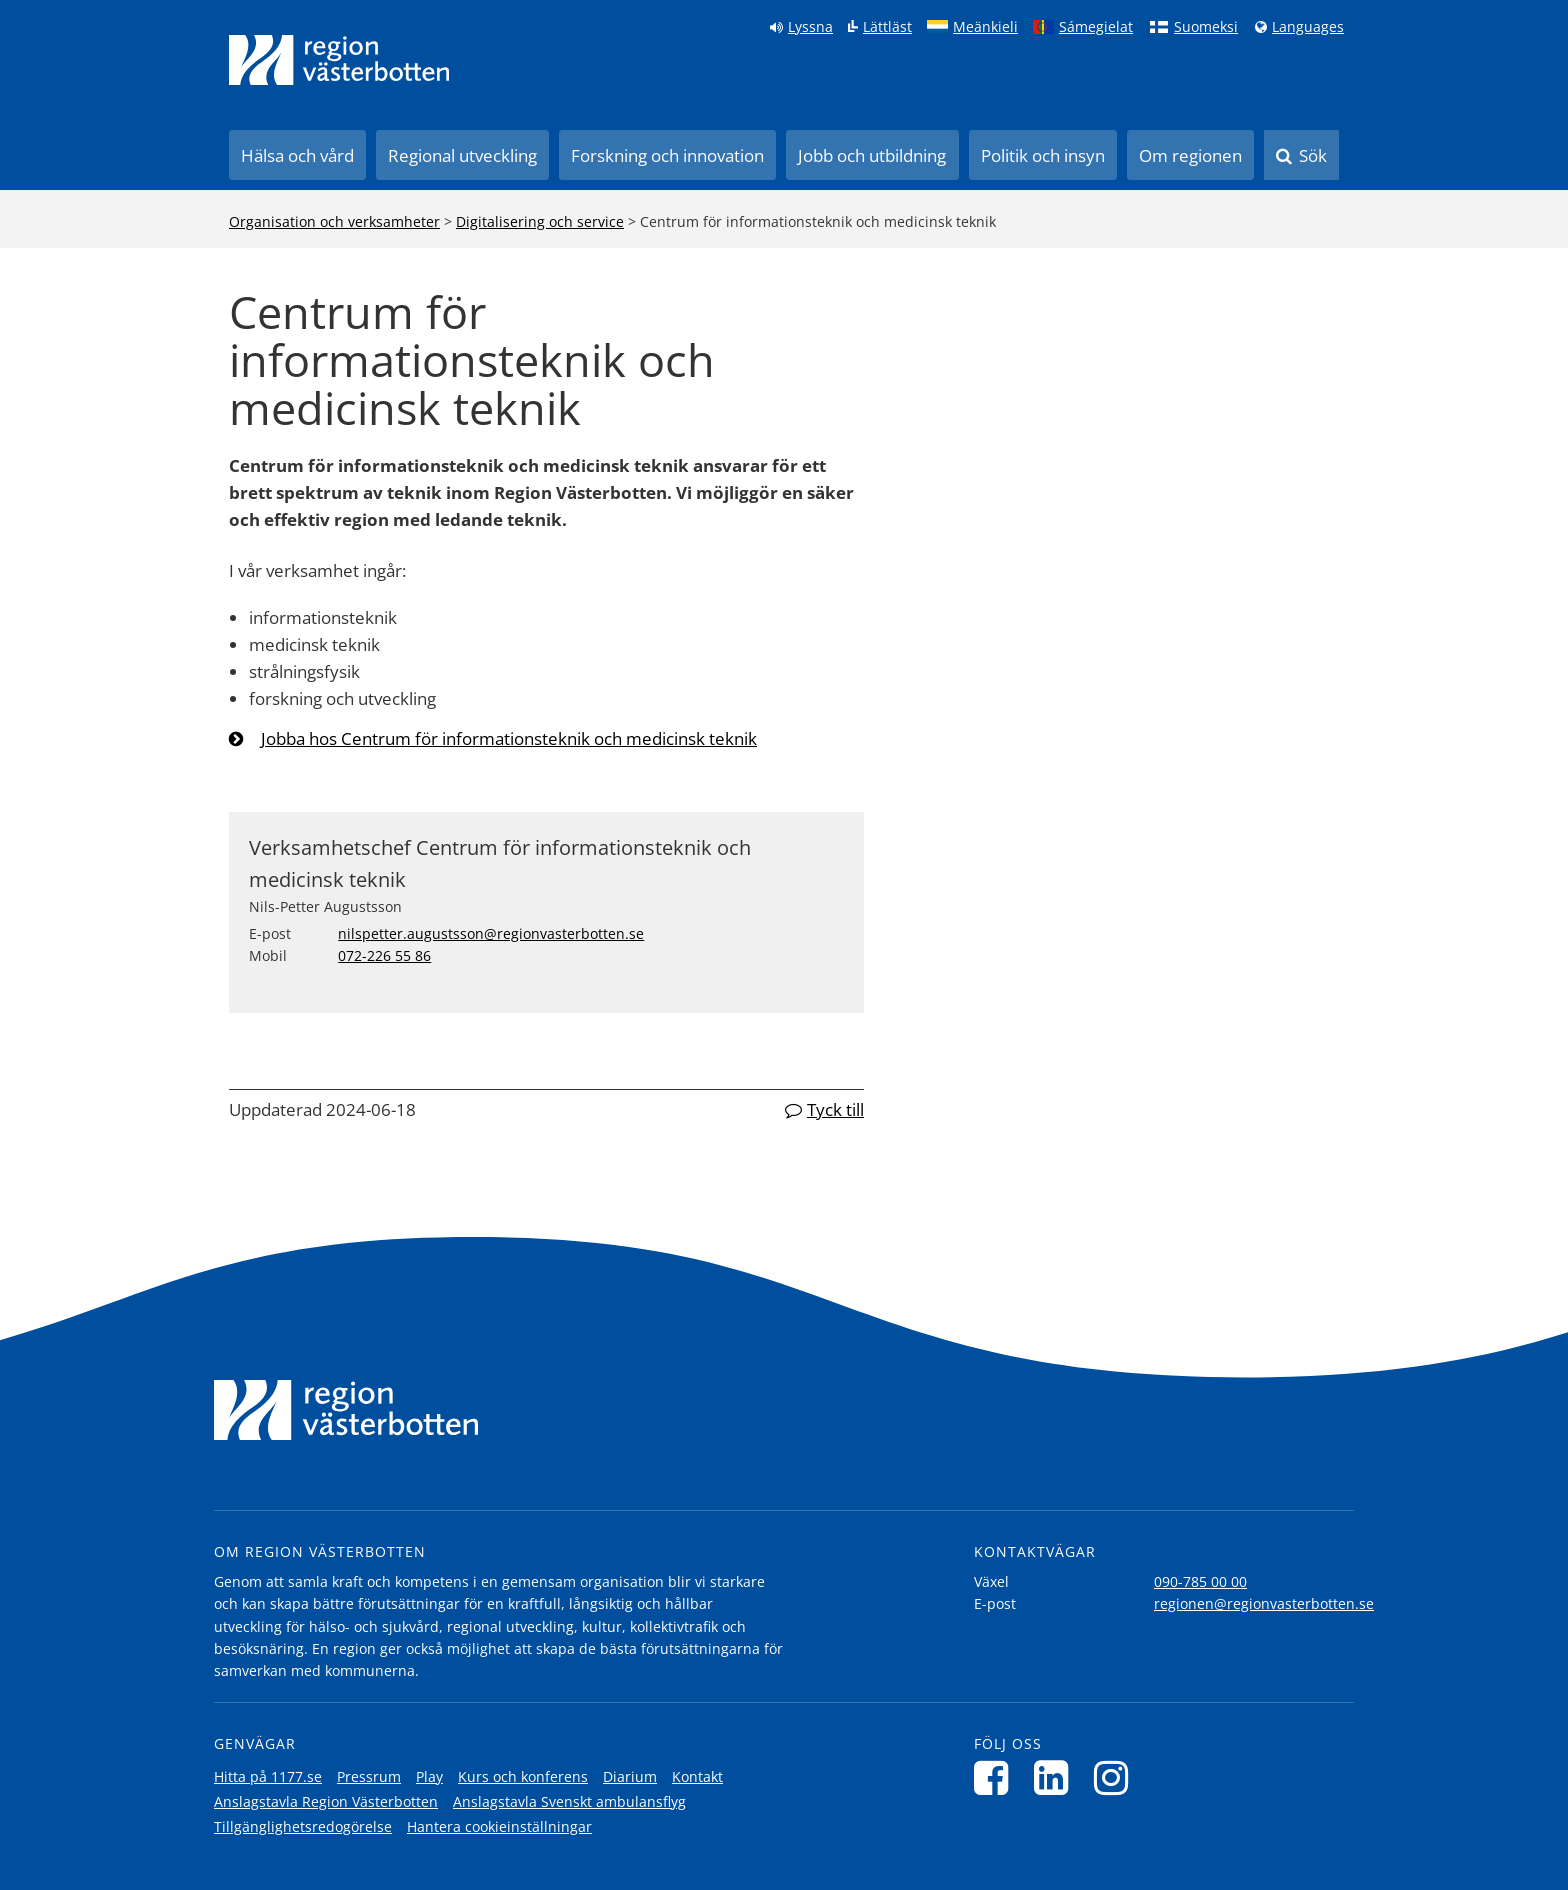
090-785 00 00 (1200, 1581)
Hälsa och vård (297, 155)
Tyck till (835, 1109)
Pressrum (369, 1776)
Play (429, 1776)
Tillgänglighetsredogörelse (303, 1826)
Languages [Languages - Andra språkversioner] (1308, 27)
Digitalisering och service (540, 221)
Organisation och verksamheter (334, 221)
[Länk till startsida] (339, 60)
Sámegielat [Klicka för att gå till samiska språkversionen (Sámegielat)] (1096, 27)
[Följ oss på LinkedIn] (1056, 1777)
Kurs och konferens (523, 1776)
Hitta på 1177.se (268, 1776)
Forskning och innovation (667, 155)
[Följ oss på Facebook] (996, 1777)
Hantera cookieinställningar (499, 1826)
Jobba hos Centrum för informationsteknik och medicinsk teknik (509, 738)
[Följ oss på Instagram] (1116, 1777)
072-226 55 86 (384, 955)
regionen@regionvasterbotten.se (1264, 1603)
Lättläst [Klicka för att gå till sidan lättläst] (887, 27)
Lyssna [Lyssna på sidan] (810, 27)
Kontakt (697, 1776)
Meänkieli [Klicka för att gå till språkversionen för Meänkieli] (985, 27)
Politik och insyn (1043, 155)
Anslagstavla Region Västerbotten (326, 1801)
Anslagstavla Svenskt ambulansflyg (569, 1801)
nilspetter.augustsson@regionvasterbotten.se (491, 933)
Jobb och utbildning (872, 155)
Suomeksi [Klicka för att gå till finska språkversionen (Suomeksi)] (1206, 27)
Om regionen (1190, 155)
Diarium (630, 1776)
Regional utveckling (462, 155)
